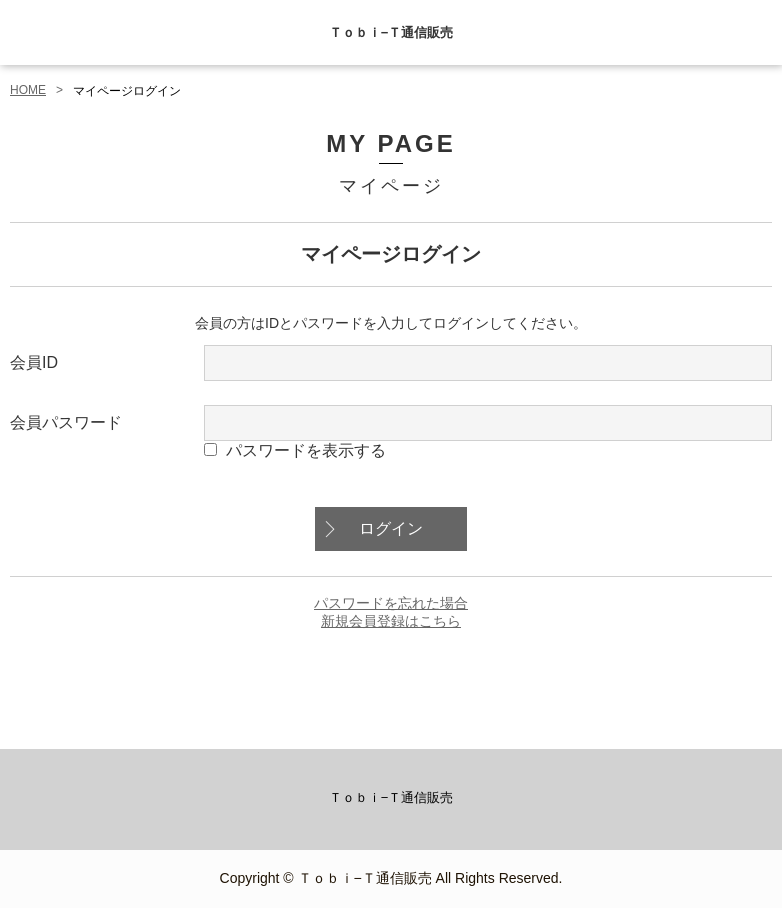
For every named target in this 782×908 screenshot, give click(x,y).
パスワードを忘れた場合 (391, 603)
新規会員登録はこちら (391, 621)
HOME (28, 90)
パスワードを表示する (306, 450)
